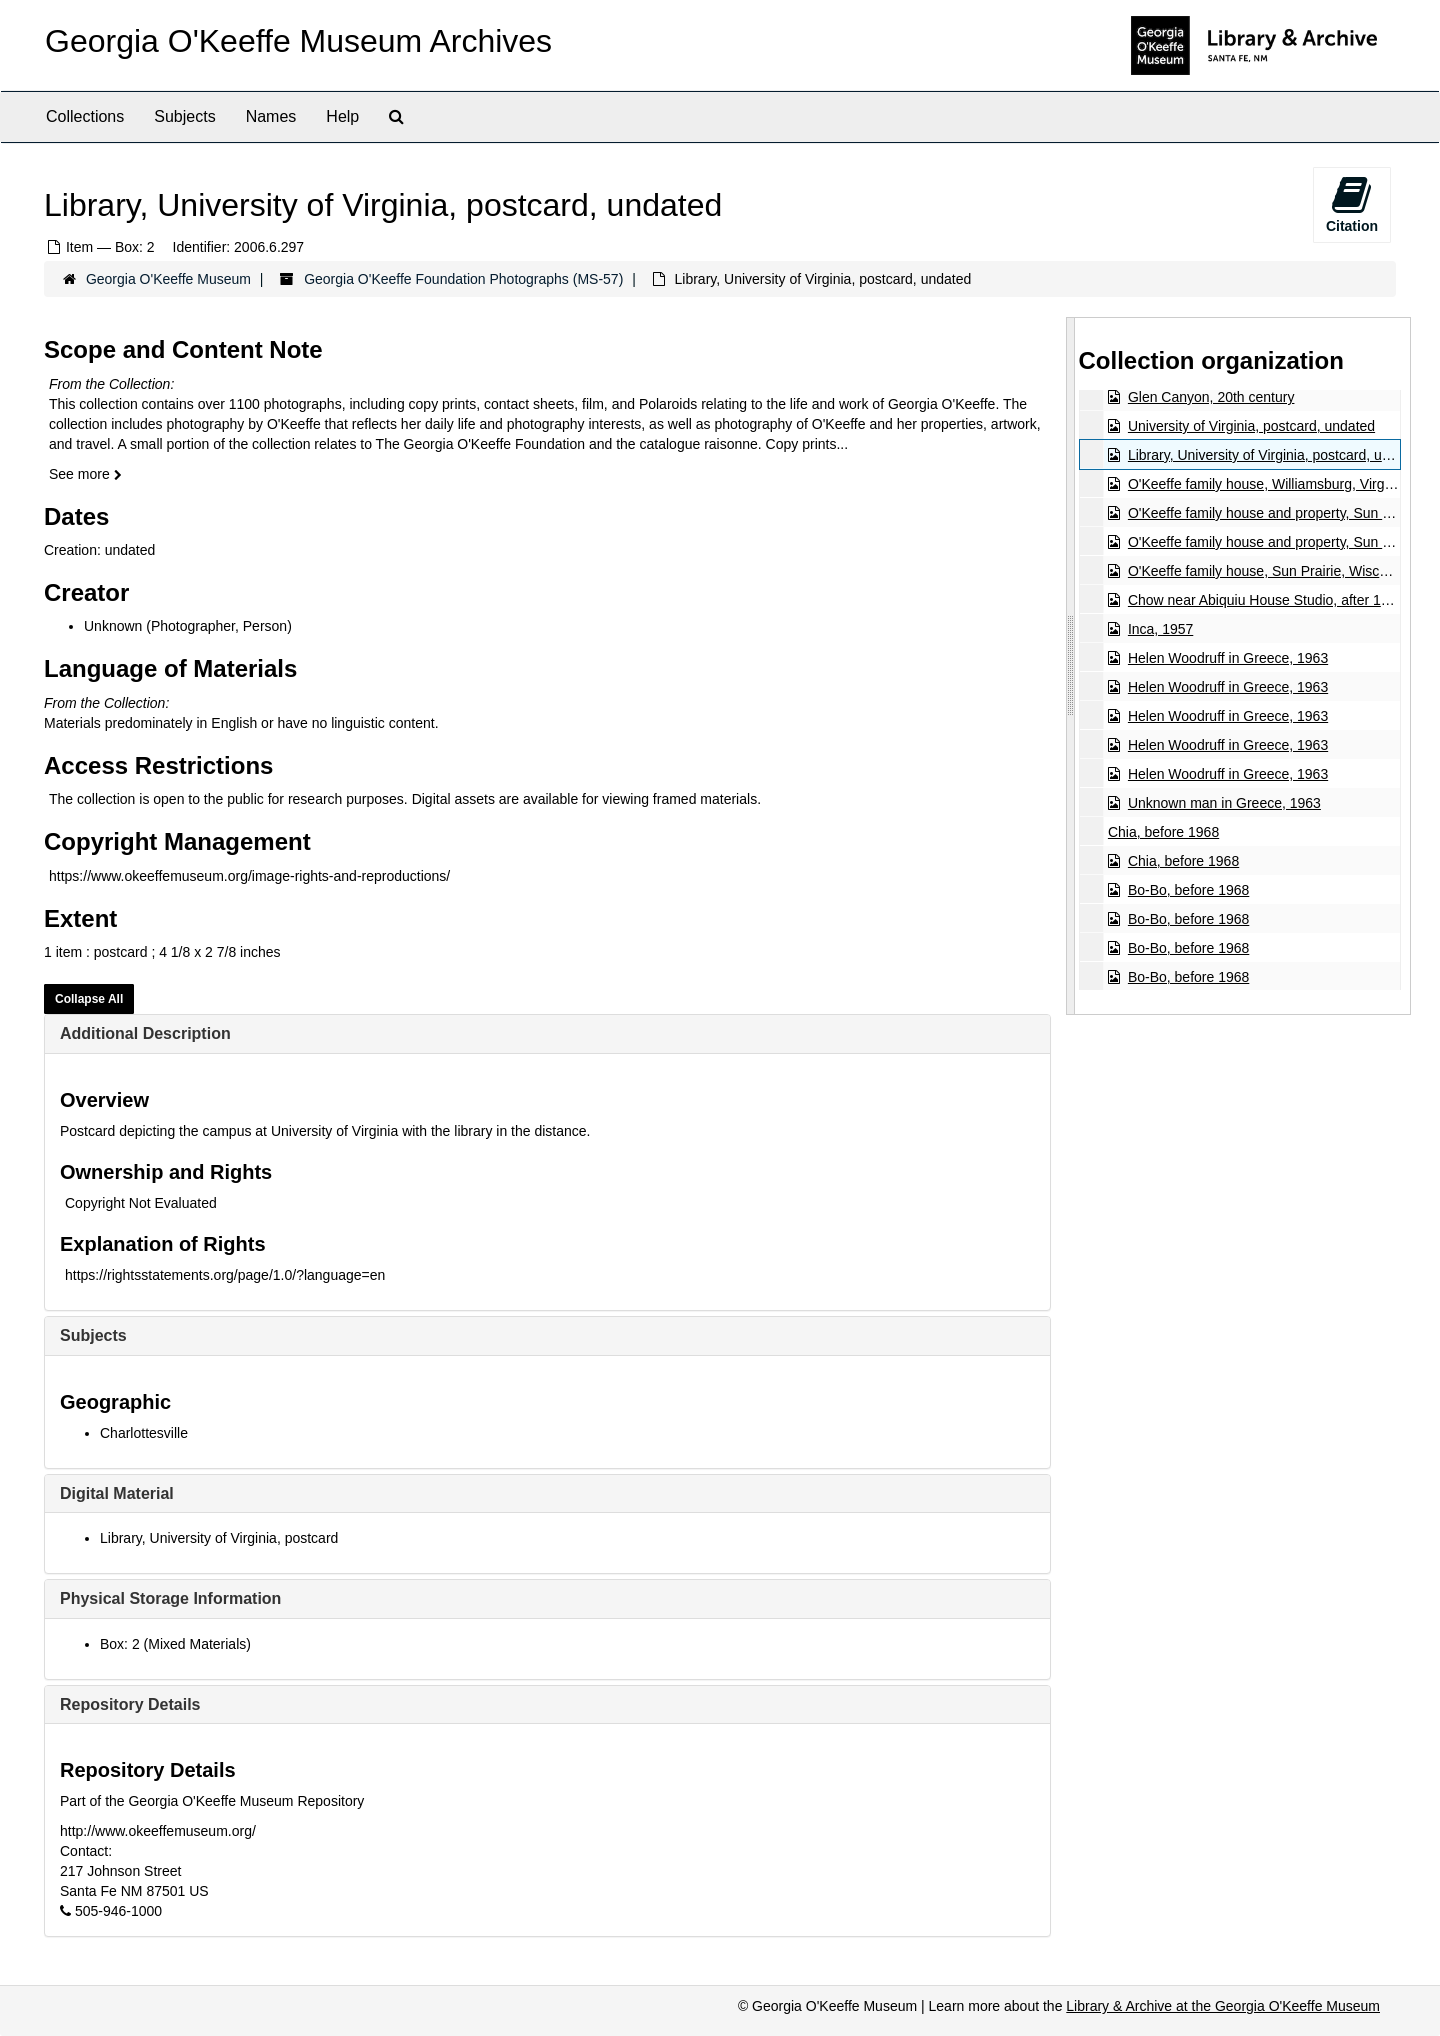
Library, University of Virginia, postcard (219, 1538)
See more (85, 474)
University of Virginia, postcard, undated (1250, 426)
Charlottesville (144, 1433)
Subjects (184, 116)
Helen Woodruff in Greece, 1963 (1227, 658)
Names (271, 116)
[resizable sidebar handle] (1071, 665)
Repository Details (130, 1704)
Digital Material (117, 1493)
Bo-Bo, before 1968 (1187, 890)
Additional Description (145, 1033)
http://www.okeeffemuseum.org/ (158, 1831)
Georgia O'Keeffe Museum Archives (298, 41)
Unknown (113, 626)
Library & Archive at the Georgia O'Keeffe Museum (1223, 2006)
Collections (85, 116)
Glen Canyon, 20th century (1210, 397)
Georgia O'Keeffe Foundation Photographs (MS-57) (463, 279)
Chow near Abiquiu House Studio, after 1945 (1265, 600)
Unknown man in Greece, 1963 (1223, 803)
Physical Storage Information (170, 1598)
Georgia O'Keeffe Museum (168, 279)
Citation (1352, 204)
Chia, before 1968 (1162, 832)
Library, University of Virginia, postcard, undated (1275, 455)
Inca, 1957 (1159, 629)
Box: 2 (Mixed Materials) (175, 1644)
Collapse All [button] (89, 999)
